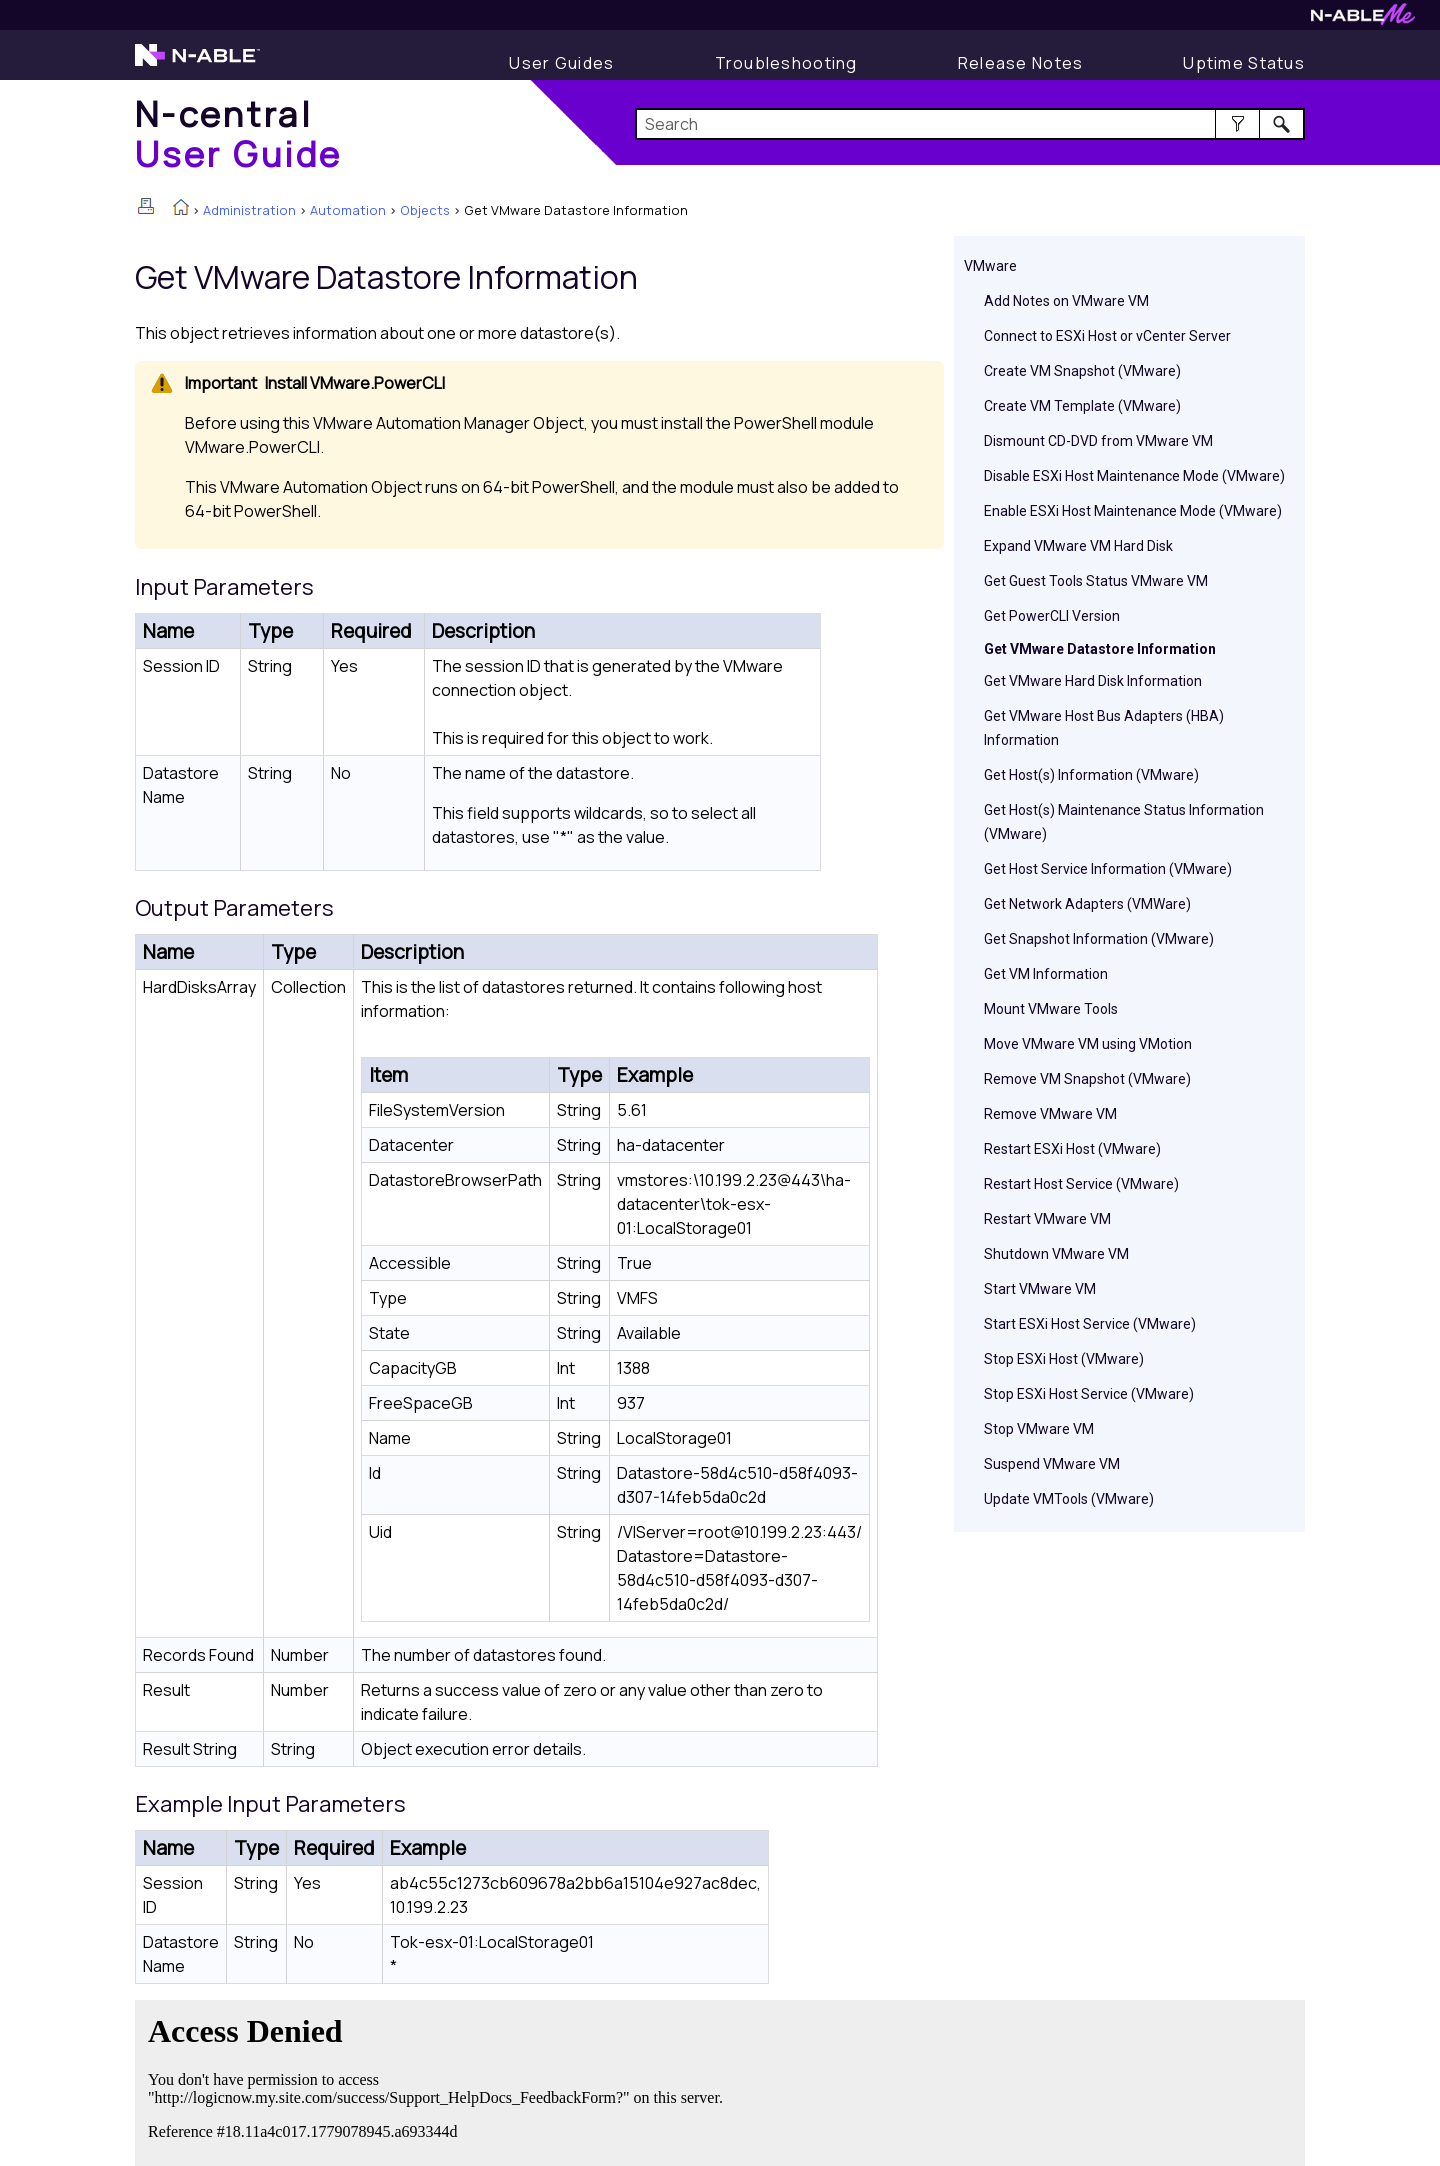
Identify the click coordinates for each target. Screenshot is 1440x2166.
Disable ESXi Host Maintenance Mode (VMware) (1134, 476)
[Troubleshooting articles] (786, 63)
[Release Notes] (1021, 63)
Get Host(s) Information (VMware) (1091, 775)
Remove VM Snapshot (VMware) (1087, 1079)
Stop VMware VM (1039, 1429)
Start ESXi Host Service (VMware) (1090, 1324)
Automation (348, 210)
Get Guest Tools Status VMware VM (1096, 581)
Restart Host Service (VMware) (1081, 1184)
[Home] (239, 133)
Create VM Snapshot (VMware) (1082, 371)
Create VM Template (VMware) (1082, 406)
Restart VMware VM (1047, 1219)
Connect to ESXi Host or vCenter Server (1107, 336)
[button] (1237, 124)
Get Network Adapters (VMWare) (1087, 904)
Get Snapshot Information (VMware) (1099, 939)
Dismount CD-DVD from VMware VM (1098, 441)
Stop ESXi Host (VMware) (1064, 1359)
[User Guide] (561, 63)
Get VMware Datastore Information (1100, 649)
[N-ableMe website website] (1363, 19)
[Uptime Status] (1244, 63)
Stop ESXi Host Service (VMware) (1089, 1394)
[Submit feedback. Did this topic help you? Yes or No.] (440, 2080)
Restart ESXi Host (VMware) (1072, 1149)
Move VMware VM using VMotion (1088, 1044)
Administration (249, 210)
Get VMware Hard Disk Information (1093, 681)
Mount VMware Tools (1051, 1009)
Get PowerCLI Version (1052, 616)
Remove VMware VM (1050, 1114)
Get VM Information (1046, 974)
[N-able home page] (197, 64)
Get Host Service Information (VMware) (1108, 869)
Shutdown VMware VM (1056, 1254)
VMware (990, 266)
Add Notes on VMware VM (1066, 301)
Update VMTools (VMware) (1069, 1499)
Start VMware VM (1040, 1289)
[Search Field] (970, 124)
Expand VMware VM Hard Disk (1078, 546)
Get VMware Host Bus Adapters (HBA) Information (1104, 728)
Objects (425, 210)
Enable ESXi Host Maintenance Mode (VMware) (1133, 511)
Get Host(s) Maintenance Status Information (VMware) (1124, 822)
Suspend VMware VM (1052, 1464)
